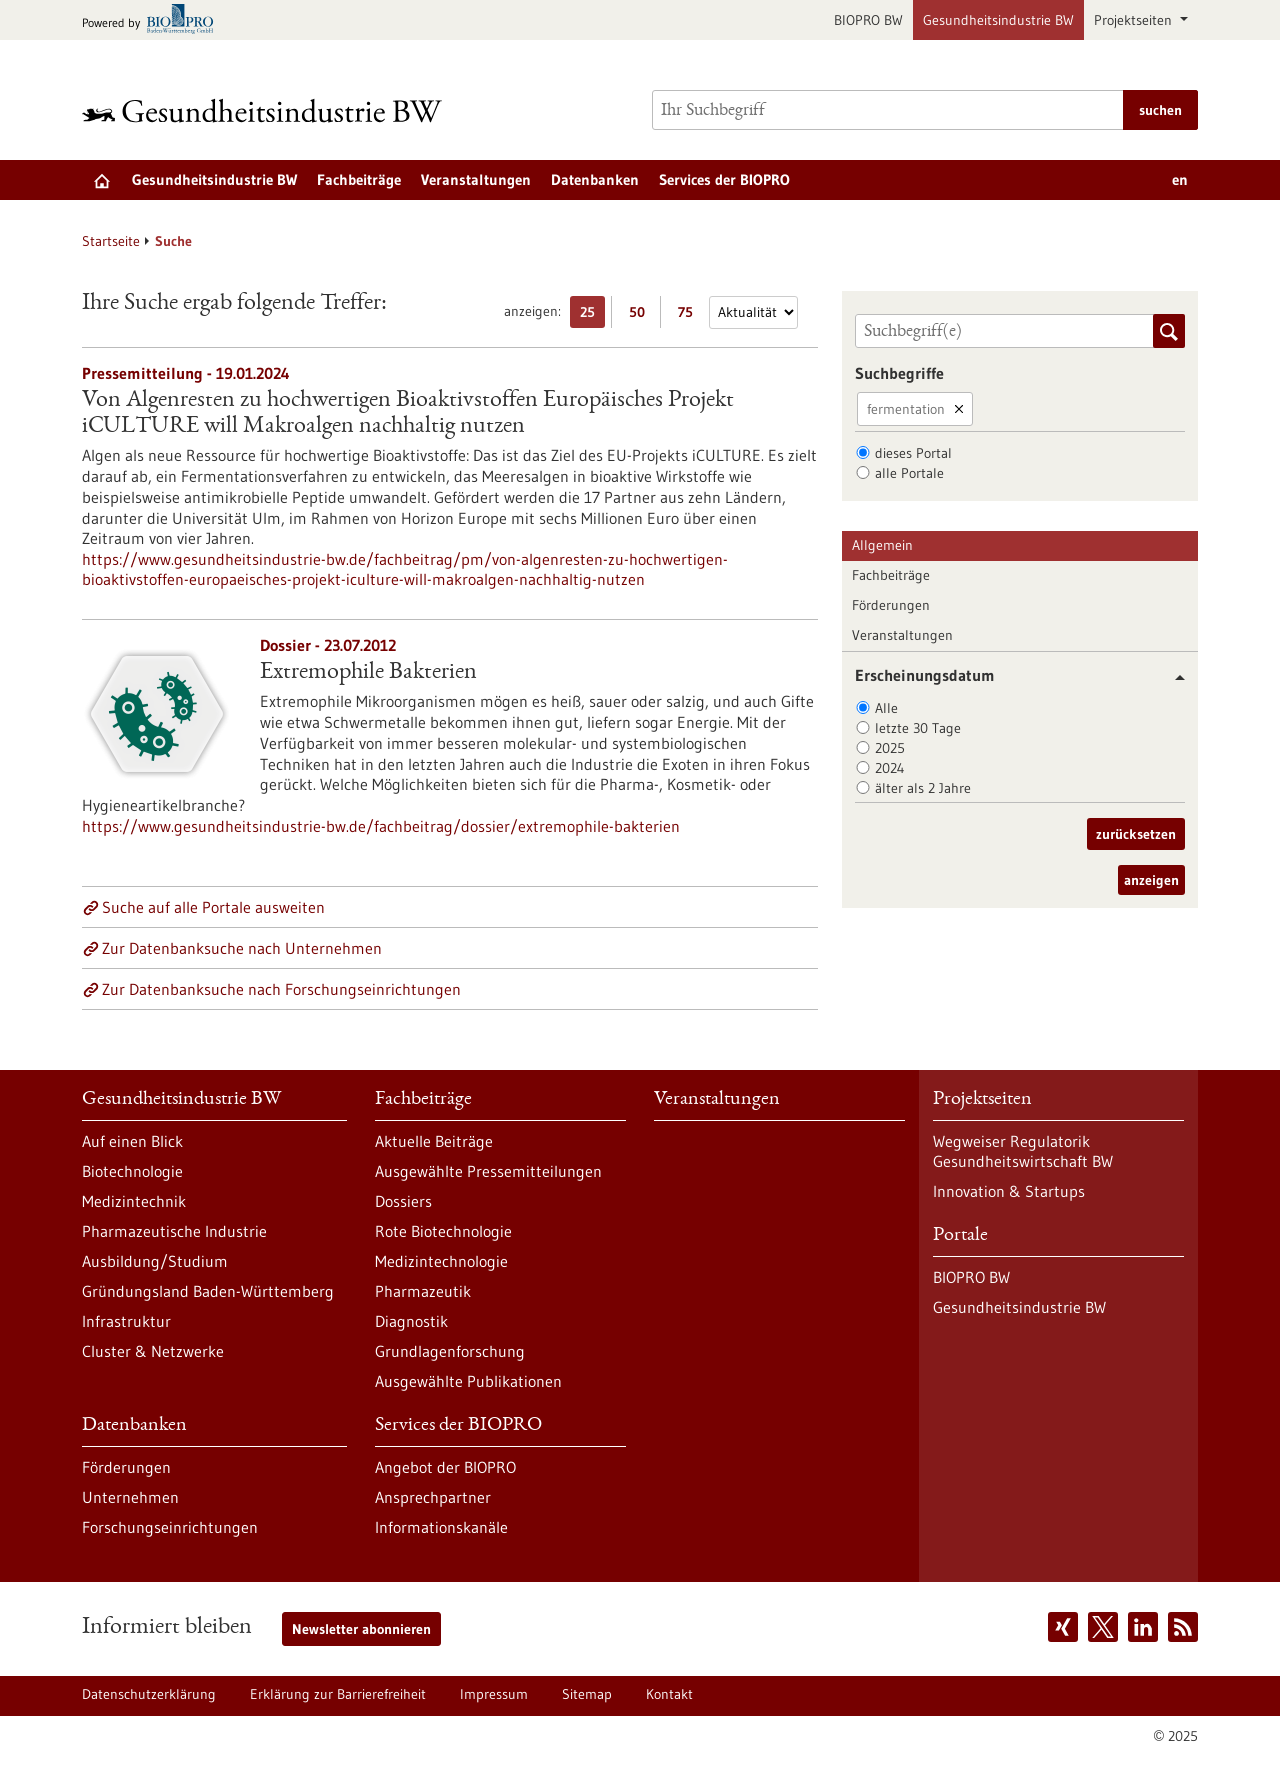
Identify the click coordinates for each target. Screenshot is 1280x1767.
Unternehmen (130, 1497)
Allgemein (882, 545)
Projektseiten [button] (1135, 20)
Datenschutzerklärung (149, 1694)
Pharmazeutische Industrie (174, 1231)
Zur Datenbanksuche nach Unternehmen (242, 948)
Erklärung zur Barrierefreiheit (338, 1694)
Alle (886, 708)
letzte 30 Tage (918, 728)
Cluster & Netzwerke (153, 1351)
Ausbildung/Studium (155, 1261)
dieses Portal (913, 453)
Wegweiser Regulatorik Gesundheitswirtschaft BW (1023, 1151)
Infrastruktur (126, 1321)
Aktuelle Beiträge (434, 1141)
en (1180, 179)
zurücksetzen (1136, 834)
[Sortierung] (753, 312)
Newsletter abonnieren (361, 1629)
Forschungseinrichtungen (170, 1527)
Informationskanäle (441, 1527)
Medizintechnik (134, 1201)
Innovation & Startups (1009, 1191)
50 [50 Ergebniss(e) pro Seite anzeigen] (642, 315)
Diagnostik (411, 1321)
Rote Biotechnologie (443, 1231)
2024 (890, 768)
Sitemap (587, 1694)
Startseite (111, 241)
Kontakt (669, 1694)
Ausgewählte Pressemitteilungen (488, 1171)
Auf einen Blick (132, 1141)
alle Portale (909, 473)
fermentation (906, 409)
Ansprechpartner (433, 1497)
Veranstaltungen (476, 179)
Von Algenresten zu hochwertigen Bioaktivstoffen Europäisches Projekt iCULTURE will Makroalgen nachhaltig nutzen (408, 414)
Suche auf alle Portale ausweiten (213, 907)
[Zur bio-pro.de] (153, 20)
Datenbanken (595, 179)
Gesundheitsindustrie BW (998, 20)
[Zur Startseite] (267, 110)
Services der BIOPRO (724, 179)
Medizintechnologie (441, 1261)
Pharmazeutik (423, 1291)
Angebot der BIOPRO (445, 1467)
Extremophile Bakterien (368, 673)
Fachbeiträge (359, 179)
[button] (1172, 677)
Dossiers (403, 1201)
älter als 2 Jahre (923, 788)
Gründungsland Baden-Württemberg (208, 1291)
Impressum (494, 1694)
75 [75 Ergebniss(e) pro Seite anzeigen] (690, 315)
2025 (890, 748)
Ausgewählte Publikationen (468, 1381)
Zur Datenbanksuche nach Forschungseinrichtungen (281, 989)
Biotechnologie (132, 1171)
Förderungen (891, 605)
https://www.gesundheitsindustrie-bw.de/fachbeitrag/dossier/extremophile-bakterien (381, 826)
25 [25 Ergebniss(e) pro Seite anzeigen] (592, 315)
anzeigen (1151, 880)
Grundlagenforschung (450, 1351)
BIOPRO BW (868, 20)
